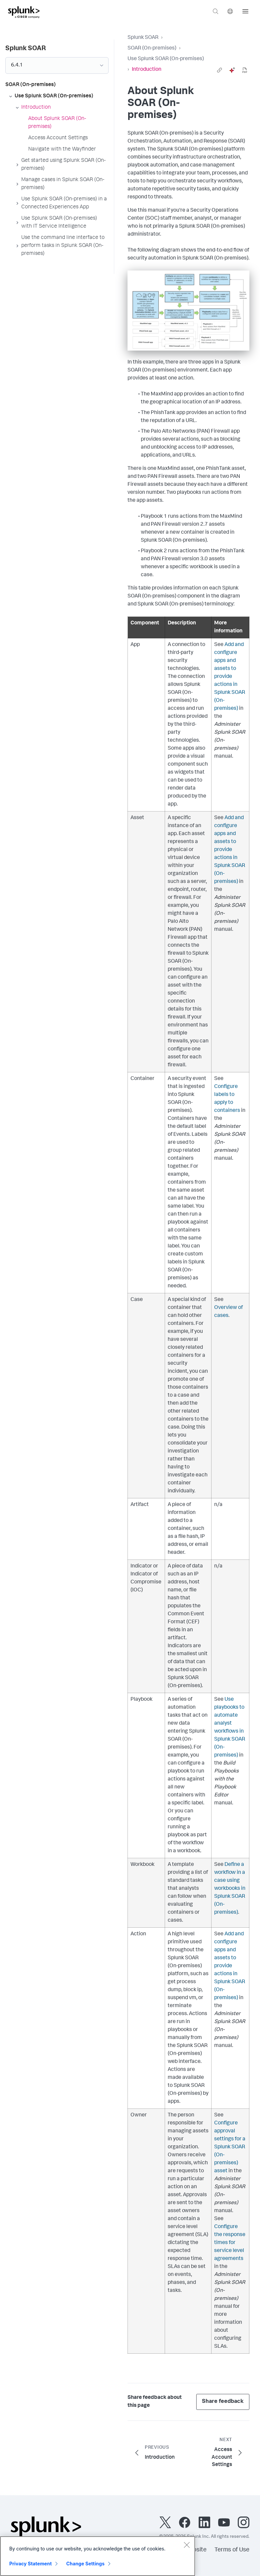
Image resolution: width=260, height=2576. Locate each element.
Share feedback (223, 2402)
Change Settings (85, 2563)
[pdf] (244, 70)
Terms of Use (232, 2550)
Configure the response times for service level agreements (229, 2243)
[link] (219, 70)
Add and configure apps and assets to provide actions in (229, 676)
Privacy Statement (30, 2563)
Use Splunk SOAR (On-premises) (166, 59)
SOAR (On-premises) (152, 48)
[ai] (232, 70)
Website (195, 2550)
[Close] (186, 2544)
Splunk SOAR (143, 38)
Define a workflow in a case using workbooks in (229, 1888)
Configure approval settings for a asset (229, 2147)
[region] (97, 2556)
